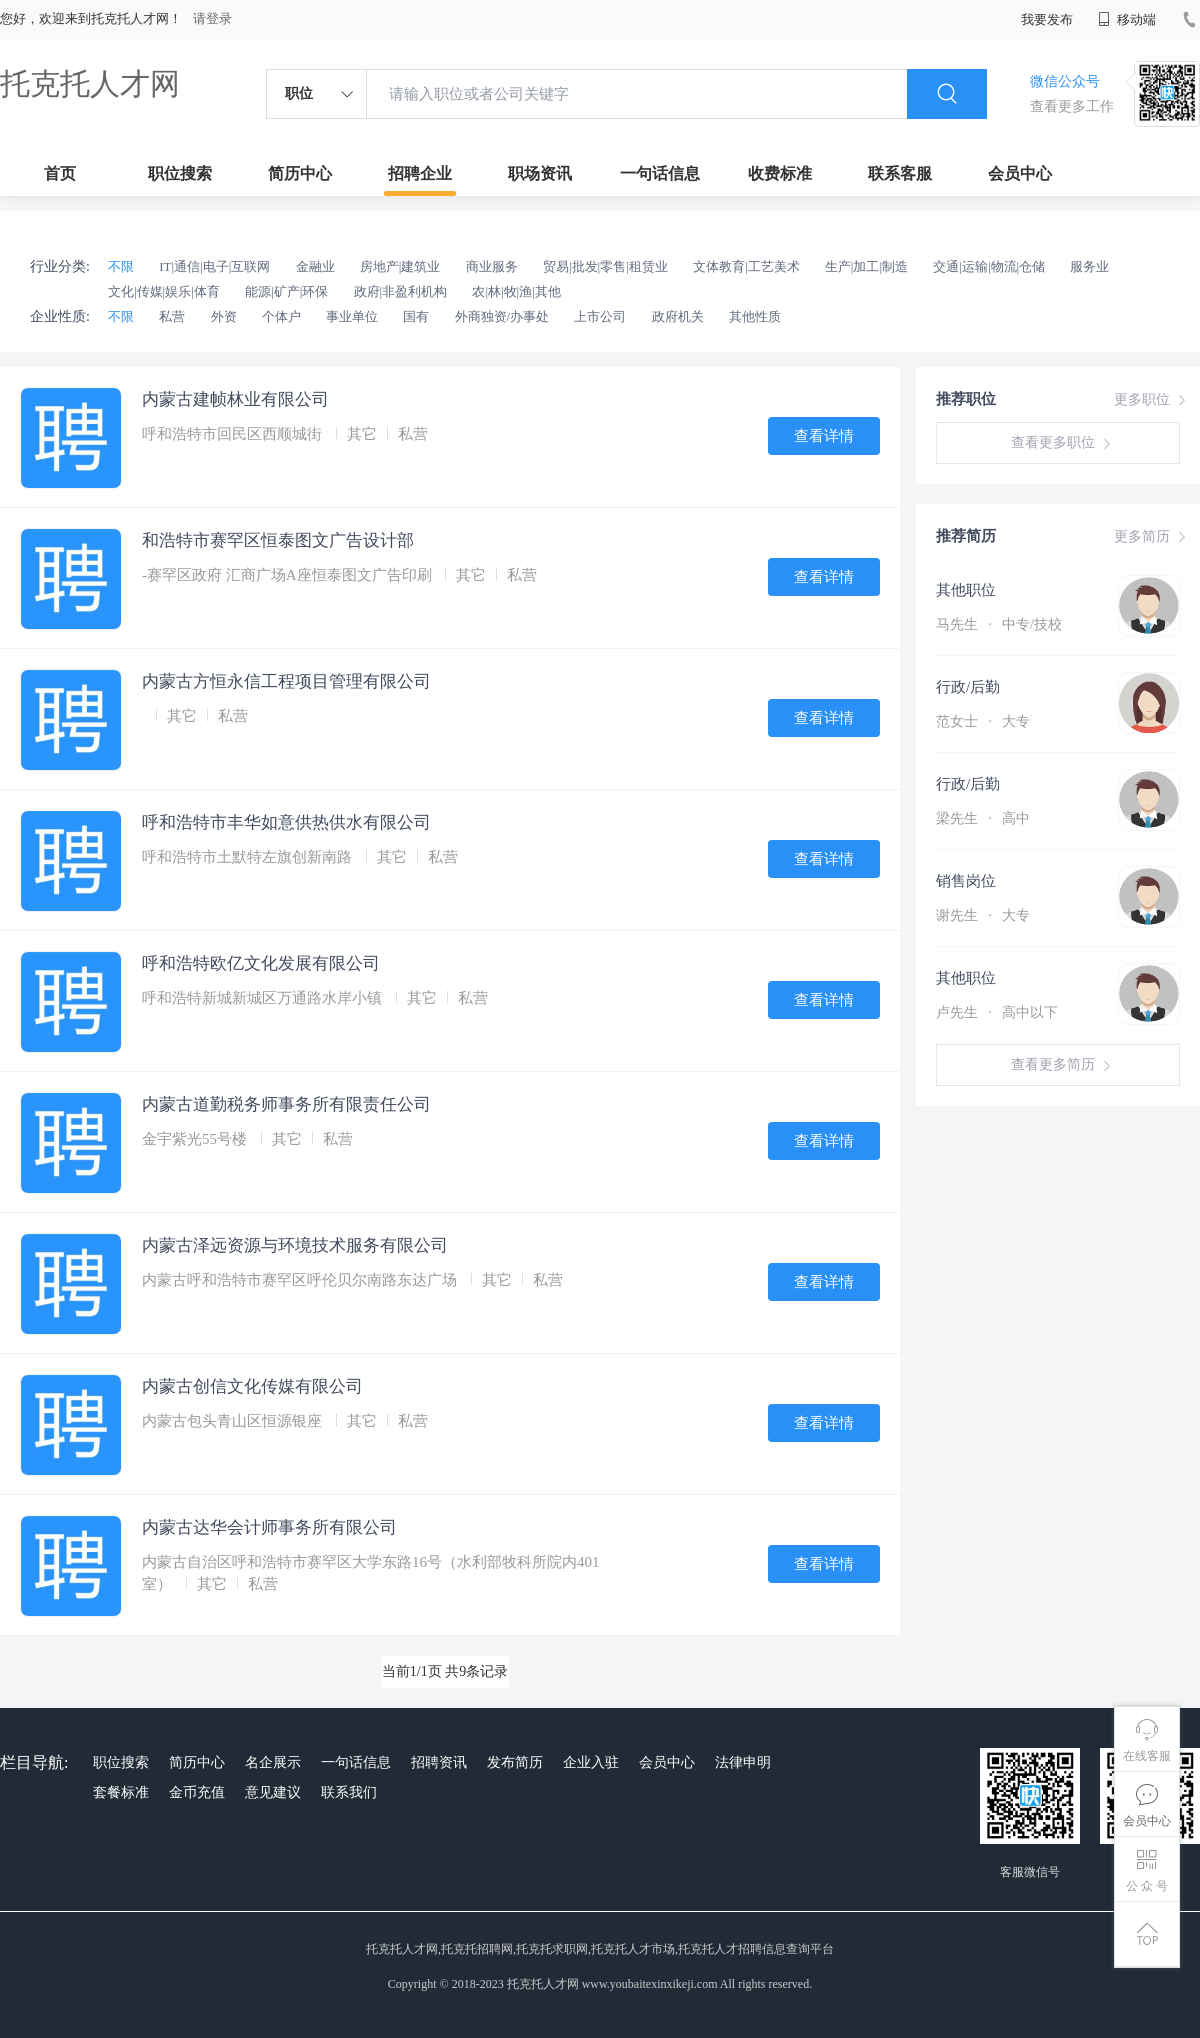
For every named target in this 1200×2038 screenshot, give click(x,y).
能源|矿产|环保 (286, 291)
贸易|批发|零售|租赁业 (605, 266)
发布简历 (515, 1762)
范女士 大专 (983, 721)
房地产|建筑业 (400, 266)
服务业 (1089, 266)
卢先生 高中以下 (997, 1012)
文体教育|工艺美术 (746, 266)
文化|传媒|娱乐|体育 (164, 291)
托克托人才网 (90, 83)
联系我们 (349, 1792)
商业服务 (492, 266)
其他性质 (755, 316)
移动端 (1127, 19)
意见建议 (273, 1792)
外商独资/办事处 (502, 316)
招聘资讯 (439, 1762)
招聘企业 (420, 173)
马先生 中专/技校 (999, 624)
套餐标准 (121, 1792)
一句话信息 (660, 173)
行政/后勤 (968, 687)
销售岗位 (966, 881)
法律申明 (743, 1762)
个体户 (281, 316)
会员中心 (1020, 173)
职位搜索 (180, 173)
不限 (121, 266)
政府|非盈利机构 (401, 291)
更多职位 (1152, 400)
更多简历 (1152, 537)
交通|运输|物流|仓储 (989, 266)
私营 (172, 316)
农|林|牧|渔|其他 (516, 291)
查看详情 (824, 436)
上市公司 (600, 316)
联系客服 (900, 173)
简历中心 (300, 173)
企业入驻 (591, 1762)
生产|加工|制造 (866, 266)
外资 (224, 316)
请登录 (212, 18)
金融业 (315, 266)
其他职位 (966, 590)
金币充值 (197, 1792)
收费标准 (780, 173)
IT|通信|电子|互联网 (214, 266)
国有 (416, 316)
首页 (60, 173)
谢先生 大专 (983, 915)
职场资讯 (540, 173)
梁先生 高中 (983, 818)
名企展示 (273, 1762)
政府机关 (678, 316)
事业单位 (352, 316)
